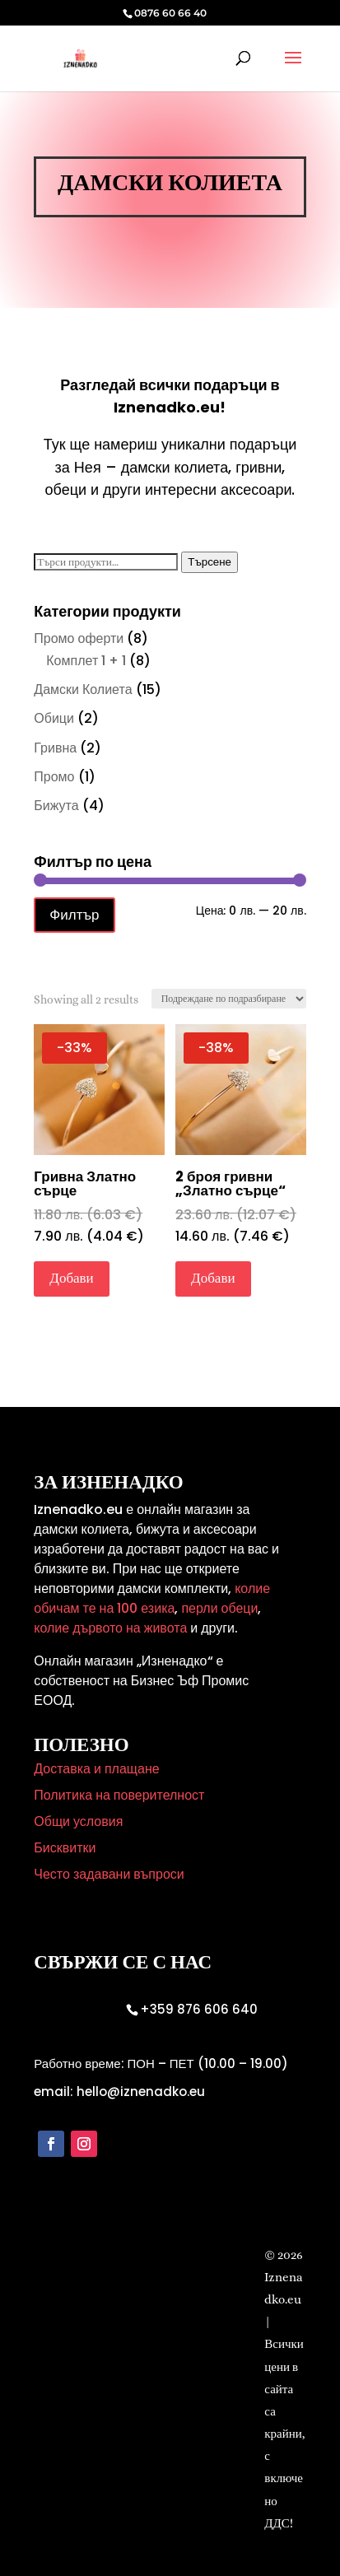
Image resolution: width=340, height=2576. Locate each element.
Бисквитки (64, 1847)
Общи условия (78, 1821)
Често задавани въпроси (109, 1874)
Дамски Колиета (83, 689)
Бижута (56, 805)
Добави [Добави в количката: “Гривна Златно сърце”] (71, 1278)
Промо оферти (78, 638)
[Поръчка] (228, 999)
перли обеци (218, 1608)
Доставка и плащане (96, 1768)
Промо (54, 776)
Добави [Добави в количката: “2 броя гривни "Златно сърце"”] (213, 1278)
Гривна (55, 747)
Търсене (209, 562)
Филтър (74, 915)
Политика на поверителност (119, 1795)
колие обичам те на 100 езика (152, 1598)
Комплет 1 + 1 (86, 660)
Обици (54, 718)
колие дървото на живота (110, 1628)
